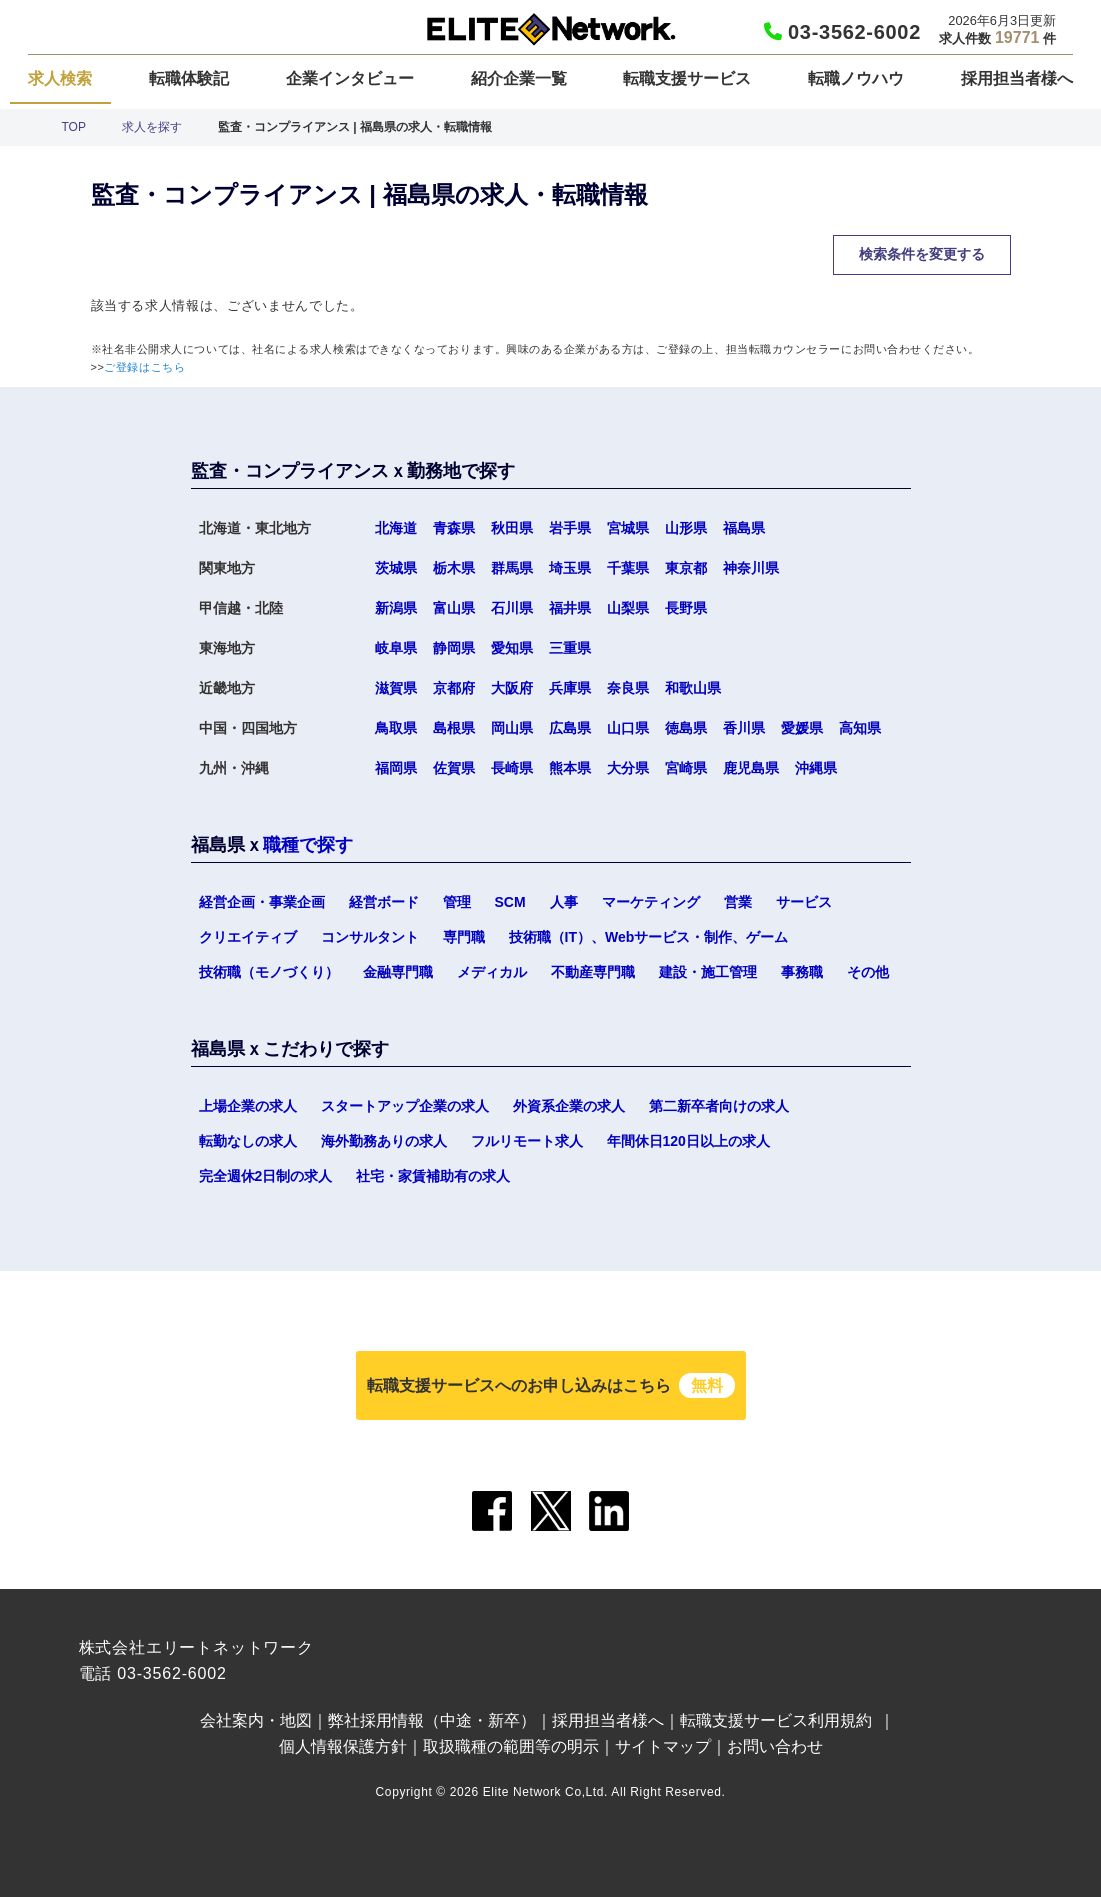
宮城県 (628, 528)
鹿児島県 (751, 768)
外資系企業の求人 (569, 1106)
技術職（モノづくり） (269, 972)
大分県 (628, 768)
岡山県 (512, 728)
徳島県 (686, 728)
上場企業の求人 (248, 1106)
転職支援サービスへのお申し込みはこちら (551, 1385)
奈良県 (628, 688)
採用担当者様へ (1017, 78)
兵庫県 (570, 688)
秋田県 (512, 528)
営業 (738, 902)
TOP (74, 127)
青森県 (454, 528)
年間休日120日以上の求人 (688, 1141)
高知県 (860, 728)
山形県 (686, 528)
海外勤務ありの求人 (384, 1141)
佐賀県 (454, 768)
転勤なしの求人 (248, 1141)
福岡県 (396, 768)
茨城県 (396, 568)
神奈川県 (751, 568)
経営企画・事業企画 (262, 902)
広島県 (570, 728)
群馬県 (512, 568)
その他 (868, 972)
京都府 (454, 688)
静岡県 (454, 648)
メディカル (492, 972)
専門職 (464, 937)
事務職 (802, 972)
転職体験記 (189, 78)
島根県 (454, 728)
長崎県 (512, 768)
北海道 (396, 528)
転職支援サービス (687, 78)
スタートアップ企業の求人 (405, 1106)
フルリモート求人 (527, 1141)
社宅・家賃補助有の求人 (433, 1176)
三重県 (570, 648)
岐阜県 (396, 648)
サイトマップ (663, 1746)
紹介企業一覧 (519, 78)
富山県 (454, 608)
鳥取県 (396, 728)
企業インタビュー (350, 78)
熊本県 (570, 768)
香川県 (744, 728)
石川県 (512, 608)
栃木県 (454, 568)
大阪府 (512, 688)
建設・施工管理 (708, 972)
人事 (564, 902)
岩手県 (570, 528)
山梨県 (628, 608)
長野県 (686, 608)
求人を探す (152, 127)
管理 (457, 902)
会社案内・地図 (256, 1720)
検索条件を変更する (922, 254)
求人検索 (60, 78)
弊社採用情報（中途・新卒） (432, 1720)
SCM (510, 902)
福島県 (744, 528)
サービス (804, 902)
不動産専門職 (593, 972)
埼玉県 (570, 568)
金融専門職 (398, 972)
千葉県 (628, 568)
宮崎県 (686, 768)
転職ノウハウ (856, 78)
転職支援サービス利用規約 (776, 1720)
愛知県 (512, 648)
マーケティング (651, 902)
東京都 (686, 568)
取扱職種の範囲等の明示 (511, 1746)
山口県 (628, 728)
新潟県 (396, 608)
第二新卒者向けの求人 (719, 1106)
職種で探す (308, 845)
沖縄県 (816, 768)
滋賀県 (396, 688)
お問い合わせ (775, 1746)
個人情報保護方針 (343, 1746)
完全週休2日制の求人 (266, 1176)
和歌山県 (693, 688)
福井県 (570, 608)
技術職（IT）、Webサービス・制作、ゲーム (649, 937)
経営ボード (384, 902)
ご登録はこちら (144, 367)
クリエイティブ (248, 937)
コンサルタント (370, 937)
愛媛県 (802, 728)
